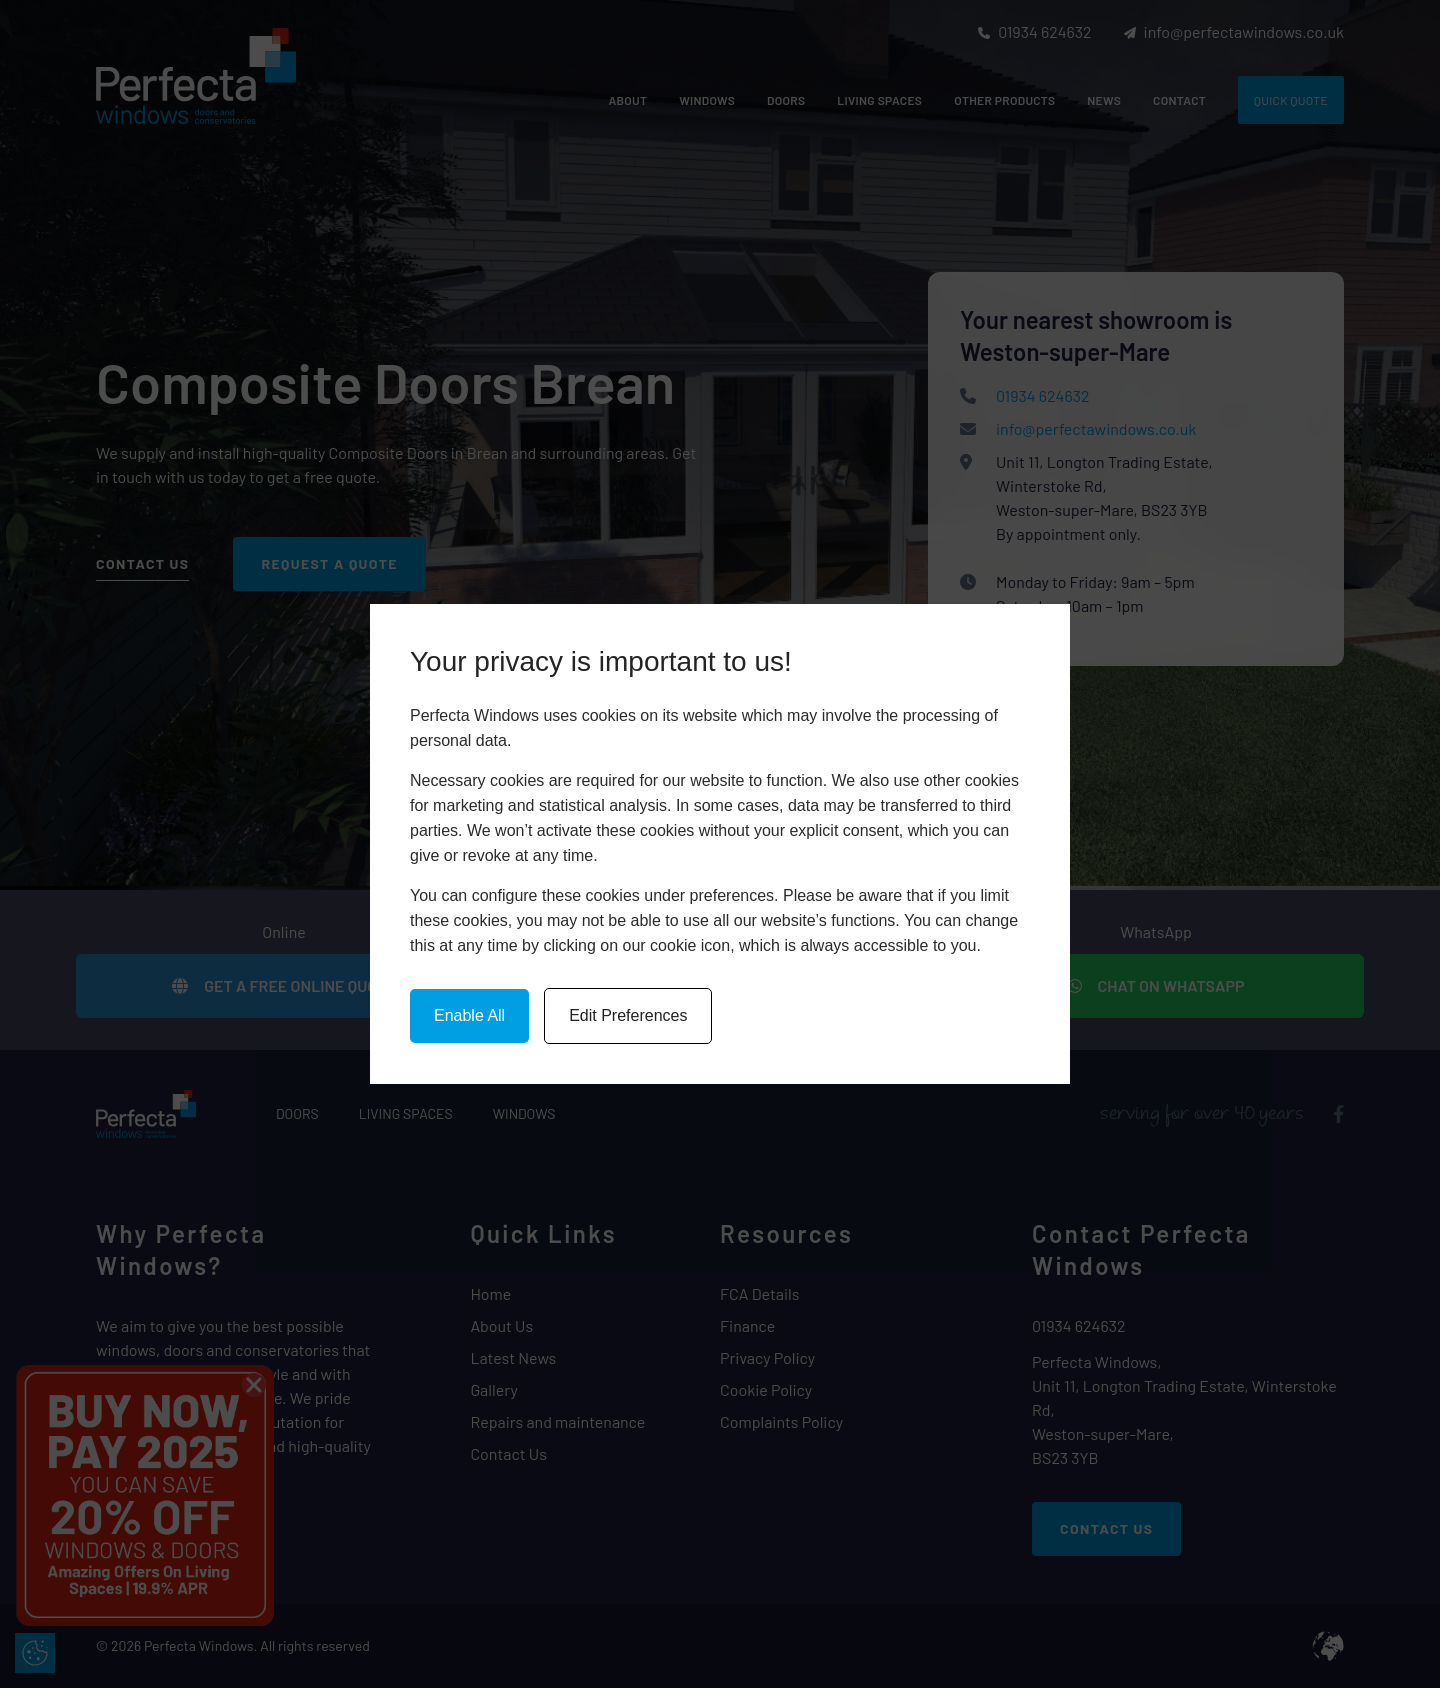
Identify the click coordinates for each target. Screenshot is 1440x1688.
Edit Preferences (628, 1015)
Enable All (469, 1015)
